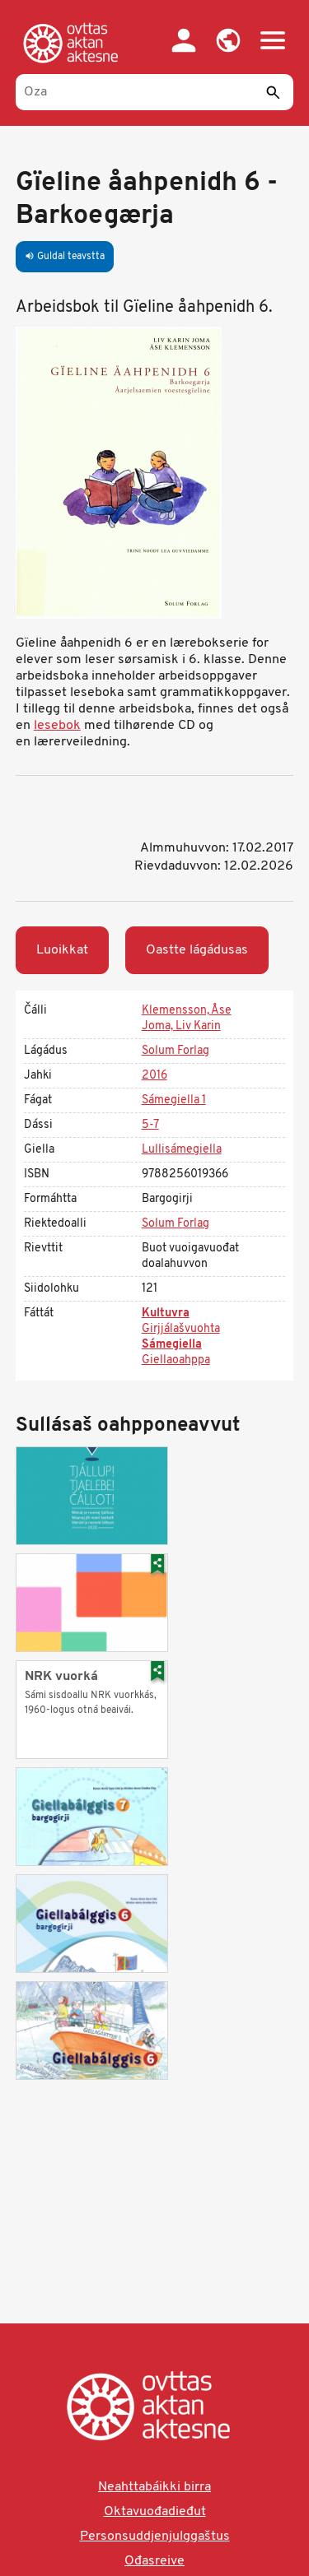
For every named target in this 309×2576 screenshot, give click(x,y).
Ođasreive (154, 2561)
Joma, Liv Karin (181, 1026)
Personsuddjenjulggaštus (155, 2536)
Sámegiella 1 (174, 1100)
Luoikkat (62, 950)
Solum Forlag (175, 1051)
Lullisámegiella (182, 1150)
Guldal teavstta (65, 256)
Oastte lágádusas (197, 950)
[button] (228, 40)
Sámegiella (172, 1345)
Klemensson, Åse (187, 1011)
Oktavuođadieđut (155, 2512)
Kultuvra (166, 1313)
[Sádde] (272, 92)
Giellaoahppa (176, 1360)
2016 (154, 1076)
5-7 (150, 1125)
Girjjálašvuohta (181, 1329)
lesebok (57, 725)
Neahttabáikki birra (154, 2487)
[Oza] (155, 92)
